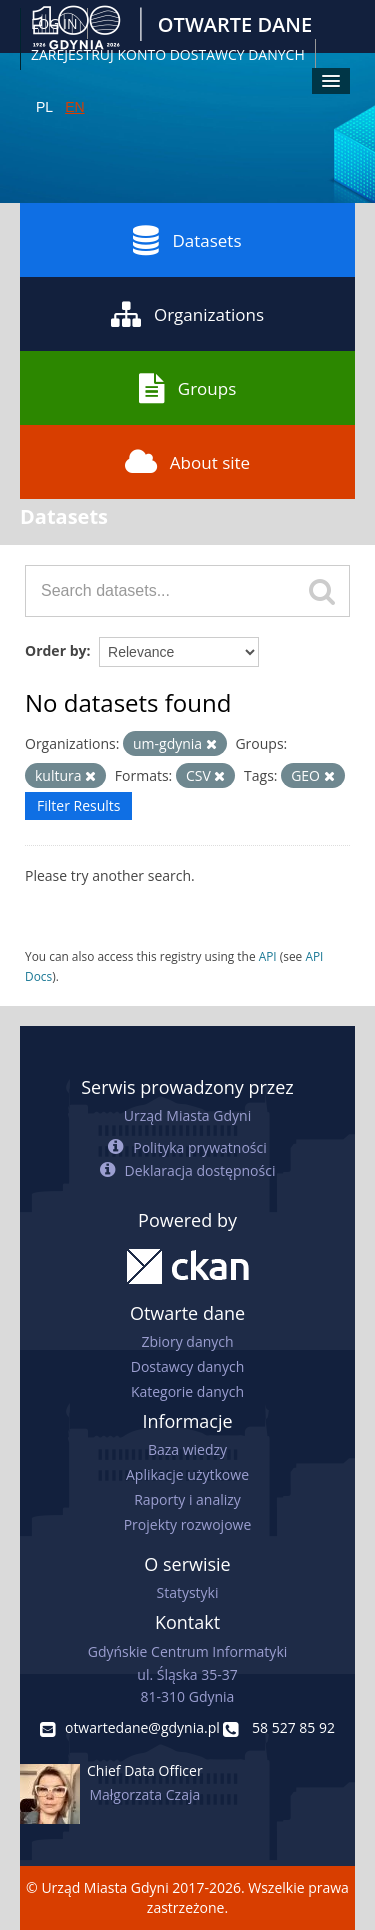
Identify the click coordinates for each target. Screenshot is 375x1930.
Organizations (187, 314)
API (268, 956)
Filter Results (78, 805)
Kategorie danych (187, 1391)
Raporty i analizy (187, 1499)
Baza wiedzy (187, 1449)
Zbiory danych (187, 1341)
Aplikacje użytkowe (187, 1474)
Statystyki (187, 1592)
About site (187, 462)
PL (44, 107)
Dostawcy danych (187, 1366)
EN (74, 107)
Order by (55, 650)
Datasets (187, 240)
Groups (187, 388)
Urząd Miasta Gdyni (187, 1115)
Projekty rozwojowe (188, 1524)
